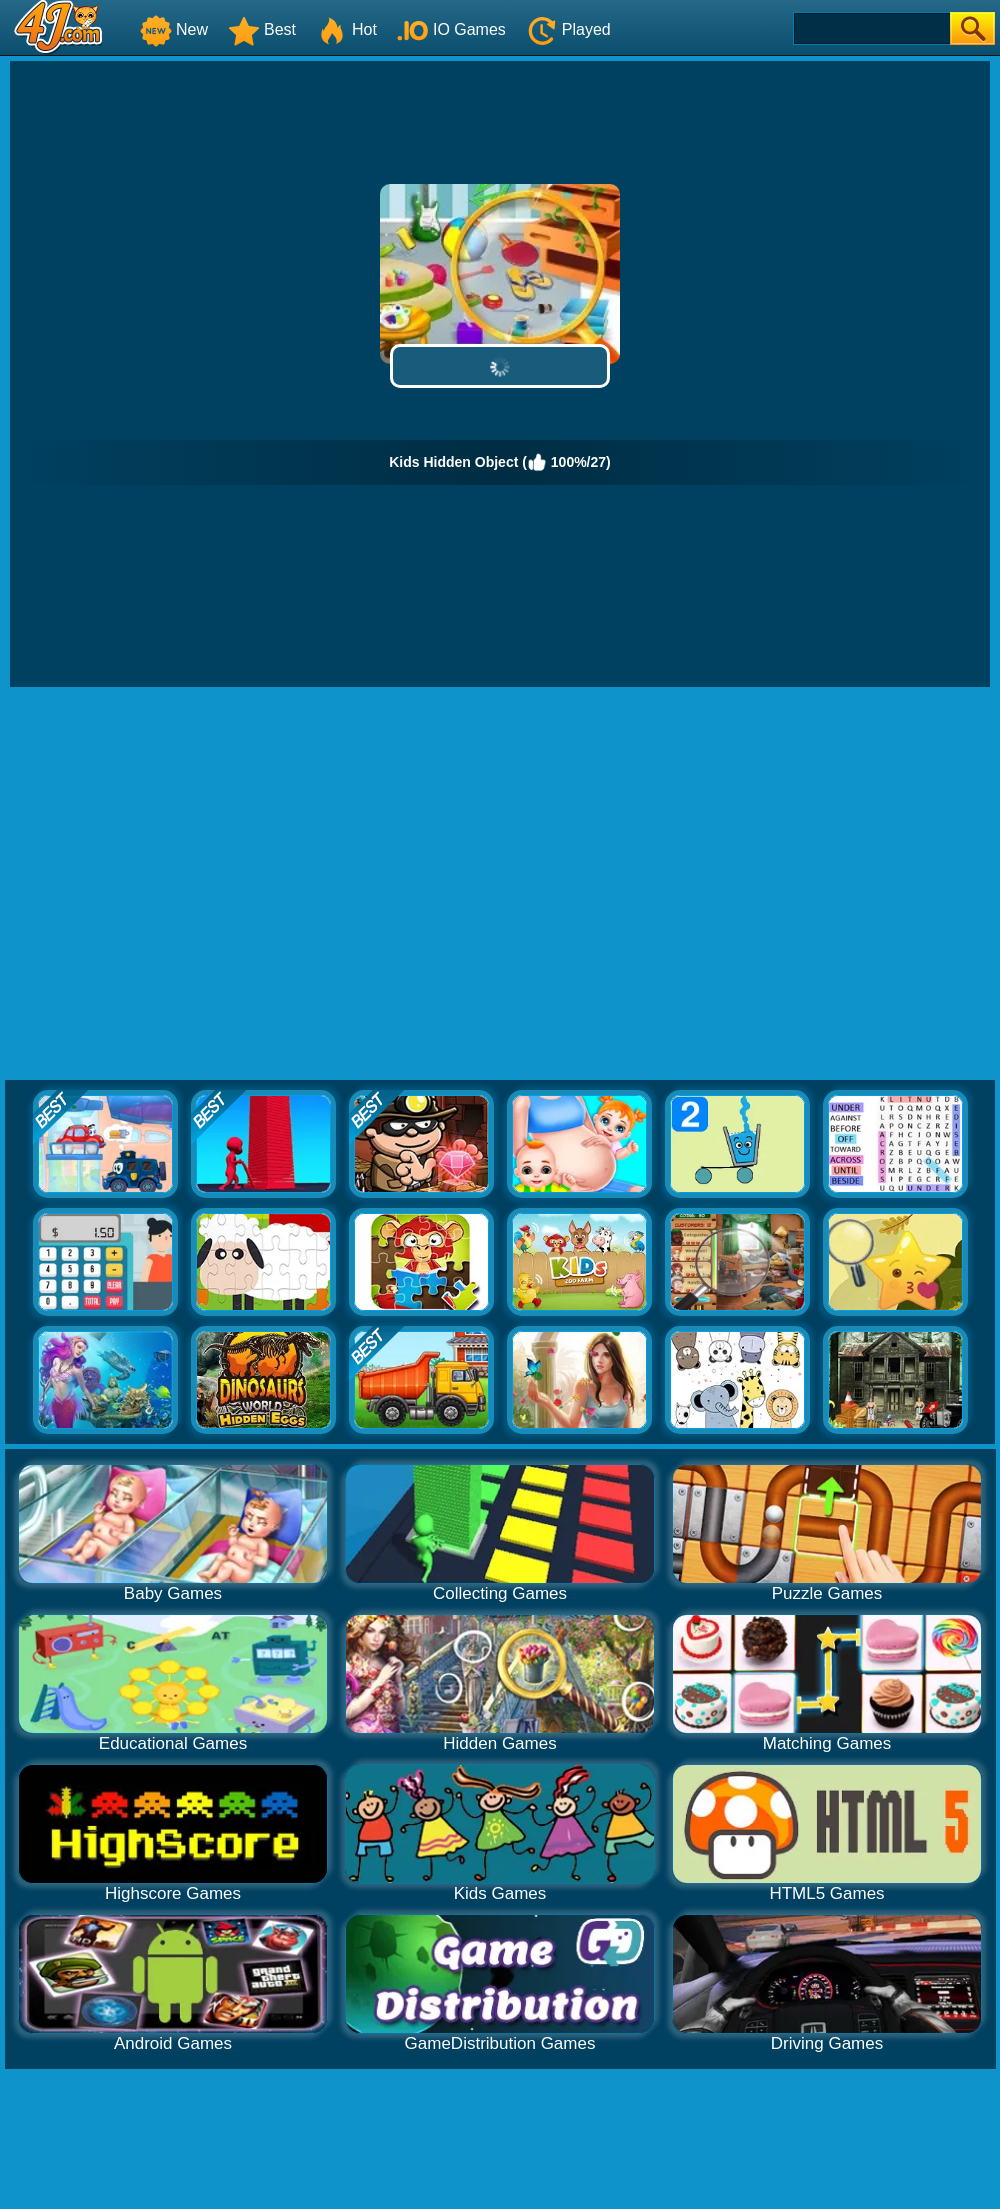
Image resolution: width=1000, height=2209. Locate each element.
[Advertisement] (187, 884)
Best (262, 29)
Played (568, 29)
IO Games (451, 29)
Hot (346, 29)
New (174, 29)
